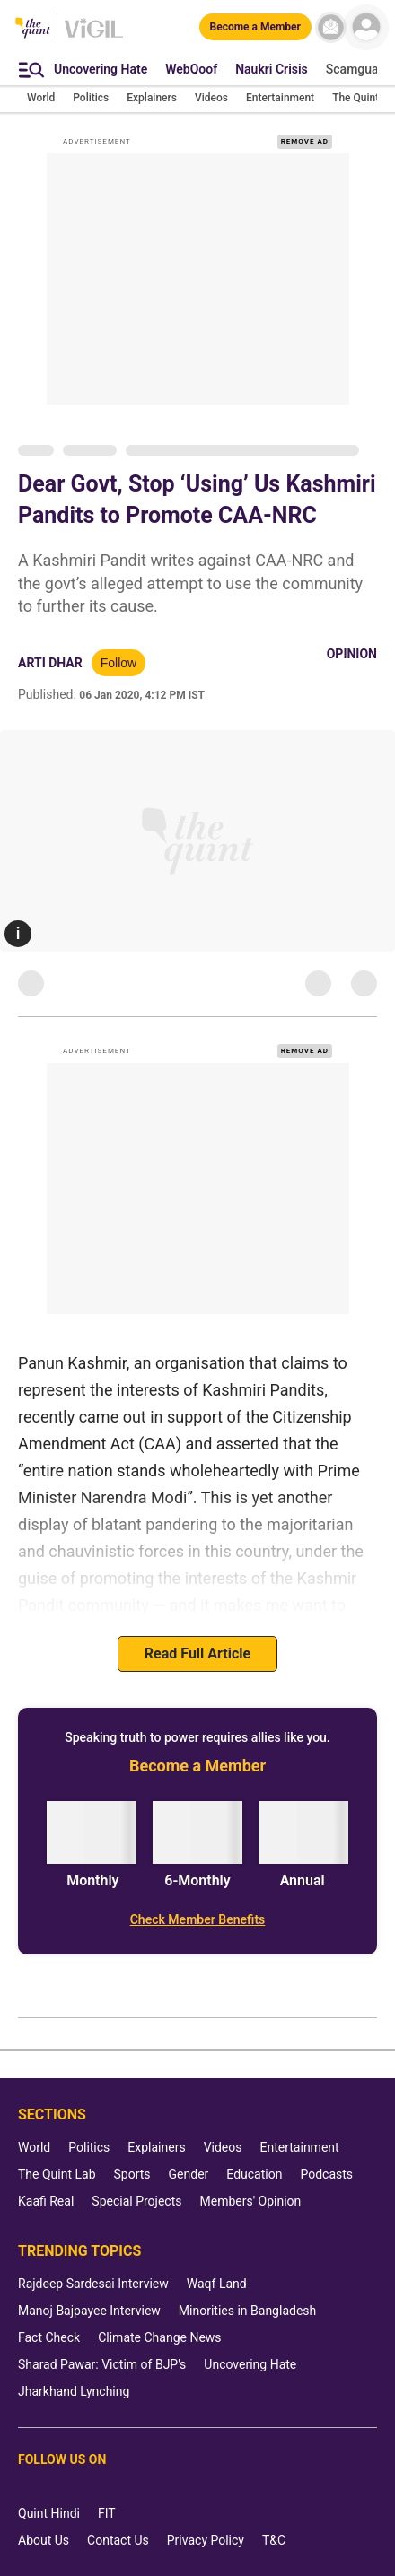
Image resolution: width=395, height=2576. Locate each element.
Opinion (352, 654)
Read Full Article (197, 1653)
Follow (118, 663)
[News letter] (331, 27)
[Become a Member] (255, 27)
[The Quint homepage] (32, 29)
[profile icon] (366, 27)
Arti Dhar (50, 663)
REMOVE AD (305, 141)
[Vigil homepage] (94, 37)
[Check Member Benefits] (197, 1919)
